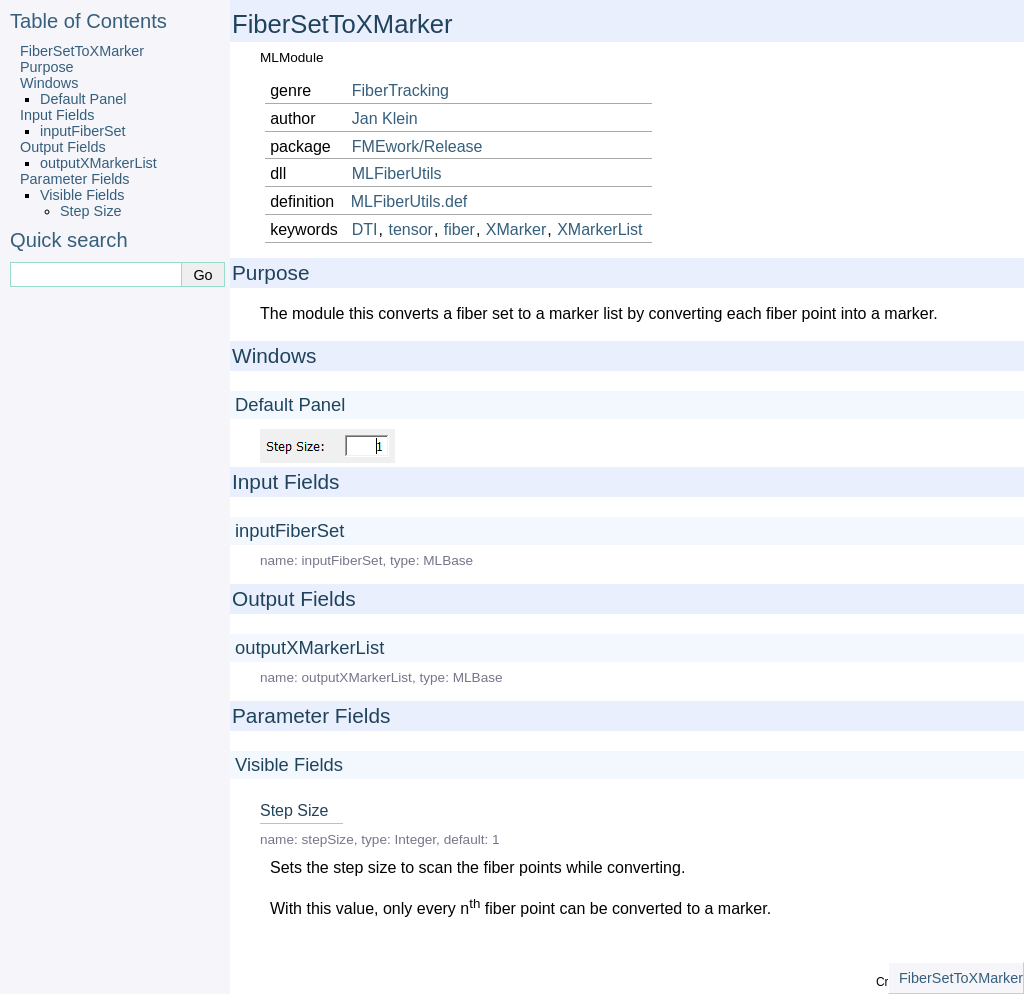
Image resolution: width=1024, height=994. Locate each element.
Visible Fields (82, 195)
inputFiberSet (83, 131)
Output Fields (63, 147)
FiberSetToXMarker (82, 51)
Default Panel (83, 99)
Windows (49, 83)
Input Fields (57, 115)
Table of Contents (88, 21)
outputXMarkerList (98, 163)
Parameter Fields (75, 179)
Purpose (47, 67)
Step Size (91, 211)
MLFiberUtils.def (409, 201)
